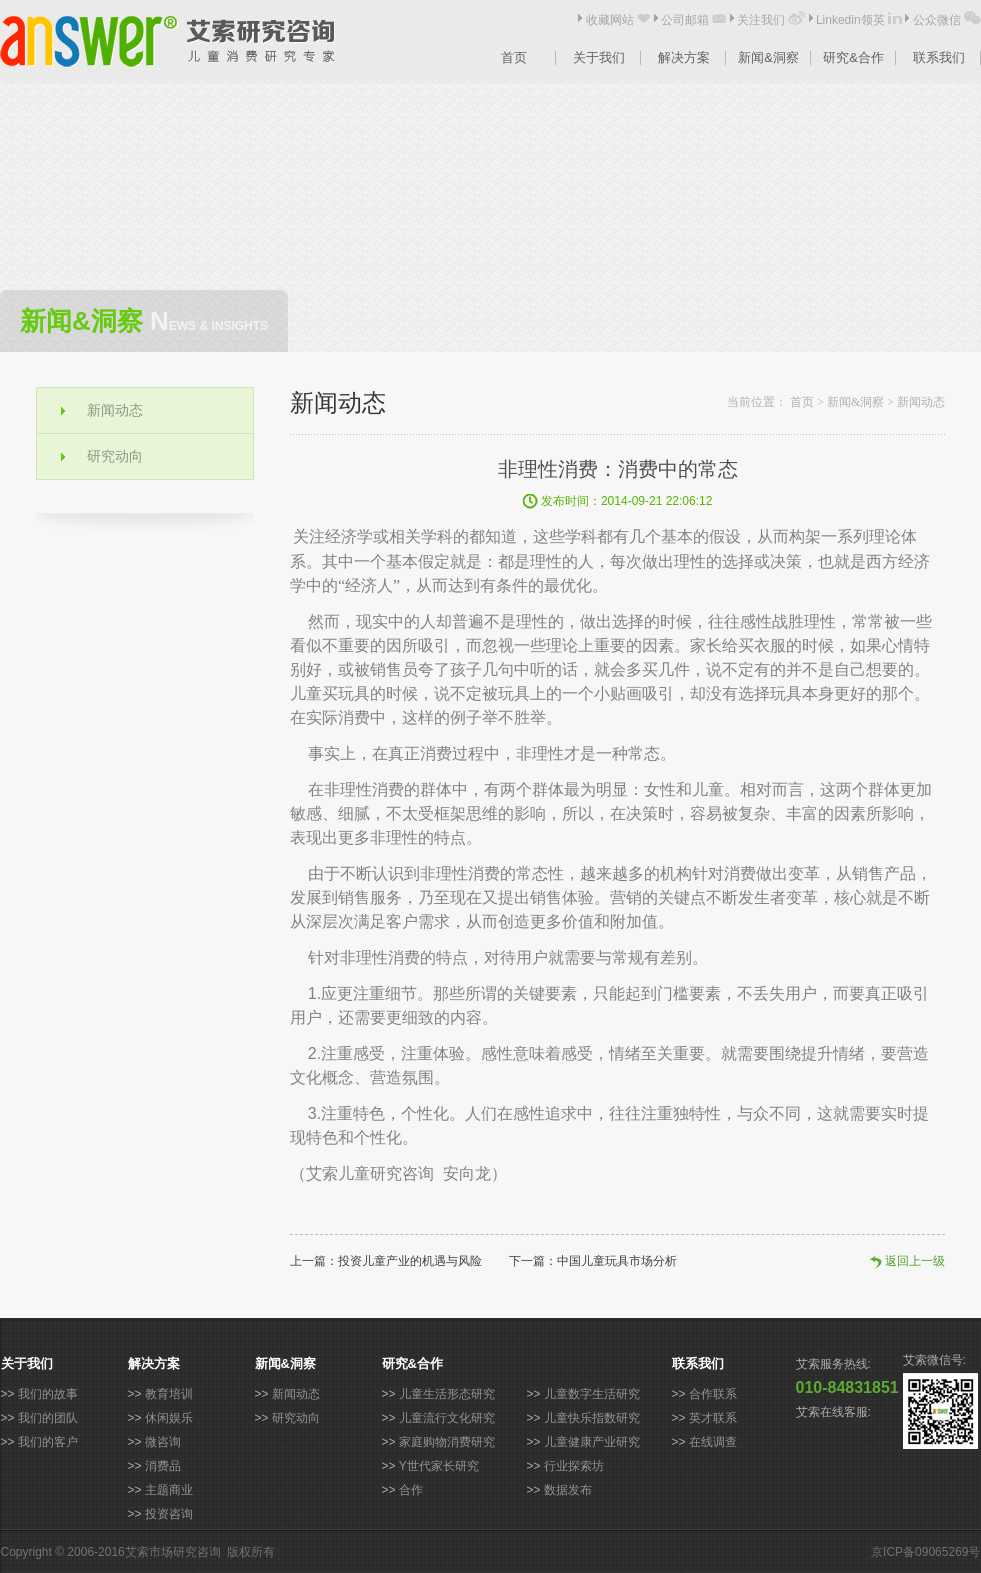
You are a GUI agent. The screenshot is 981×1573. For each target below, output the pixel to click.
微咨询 (163, 1442)
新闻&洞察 (768, 57)
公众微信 (937, 20)
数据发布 (568, 1490)
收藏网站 (610, 20)
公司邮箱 (685, 20)
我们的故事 (48, 1394)
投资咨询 (169, 1514)
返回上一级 (915, 1261)
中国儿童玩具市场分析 (617, 1261)
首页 (514, 57)
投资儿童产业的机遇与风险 (410, 1261)
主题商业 (169, 1490)
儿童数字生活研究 (592, 1394)
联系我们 (939, 57)
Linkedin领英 (850, 20)
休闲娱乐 (169, 1418)
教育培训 (169, 1394)
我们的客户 (48, 1442)
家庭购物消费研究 (447, 1442)
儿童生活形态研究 (447, 1394)
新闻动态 (115, 410)
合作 (411, 1490)
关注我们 (761, 20)
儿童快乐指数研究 (592, 1418)
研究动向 (115, 456)
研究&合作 (853, 57)
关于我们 (599, 57)
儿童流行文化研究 (447, 1418)
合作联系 (713, 1394)
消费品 (163, 1466)
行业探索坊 (574, 1466)
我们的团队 (48, 1418)
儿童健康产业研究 (592, 1442)
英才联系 (713, 1418)
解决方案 (684, 57)
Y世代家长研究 (439, 1466)
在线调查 (713, 1442)
